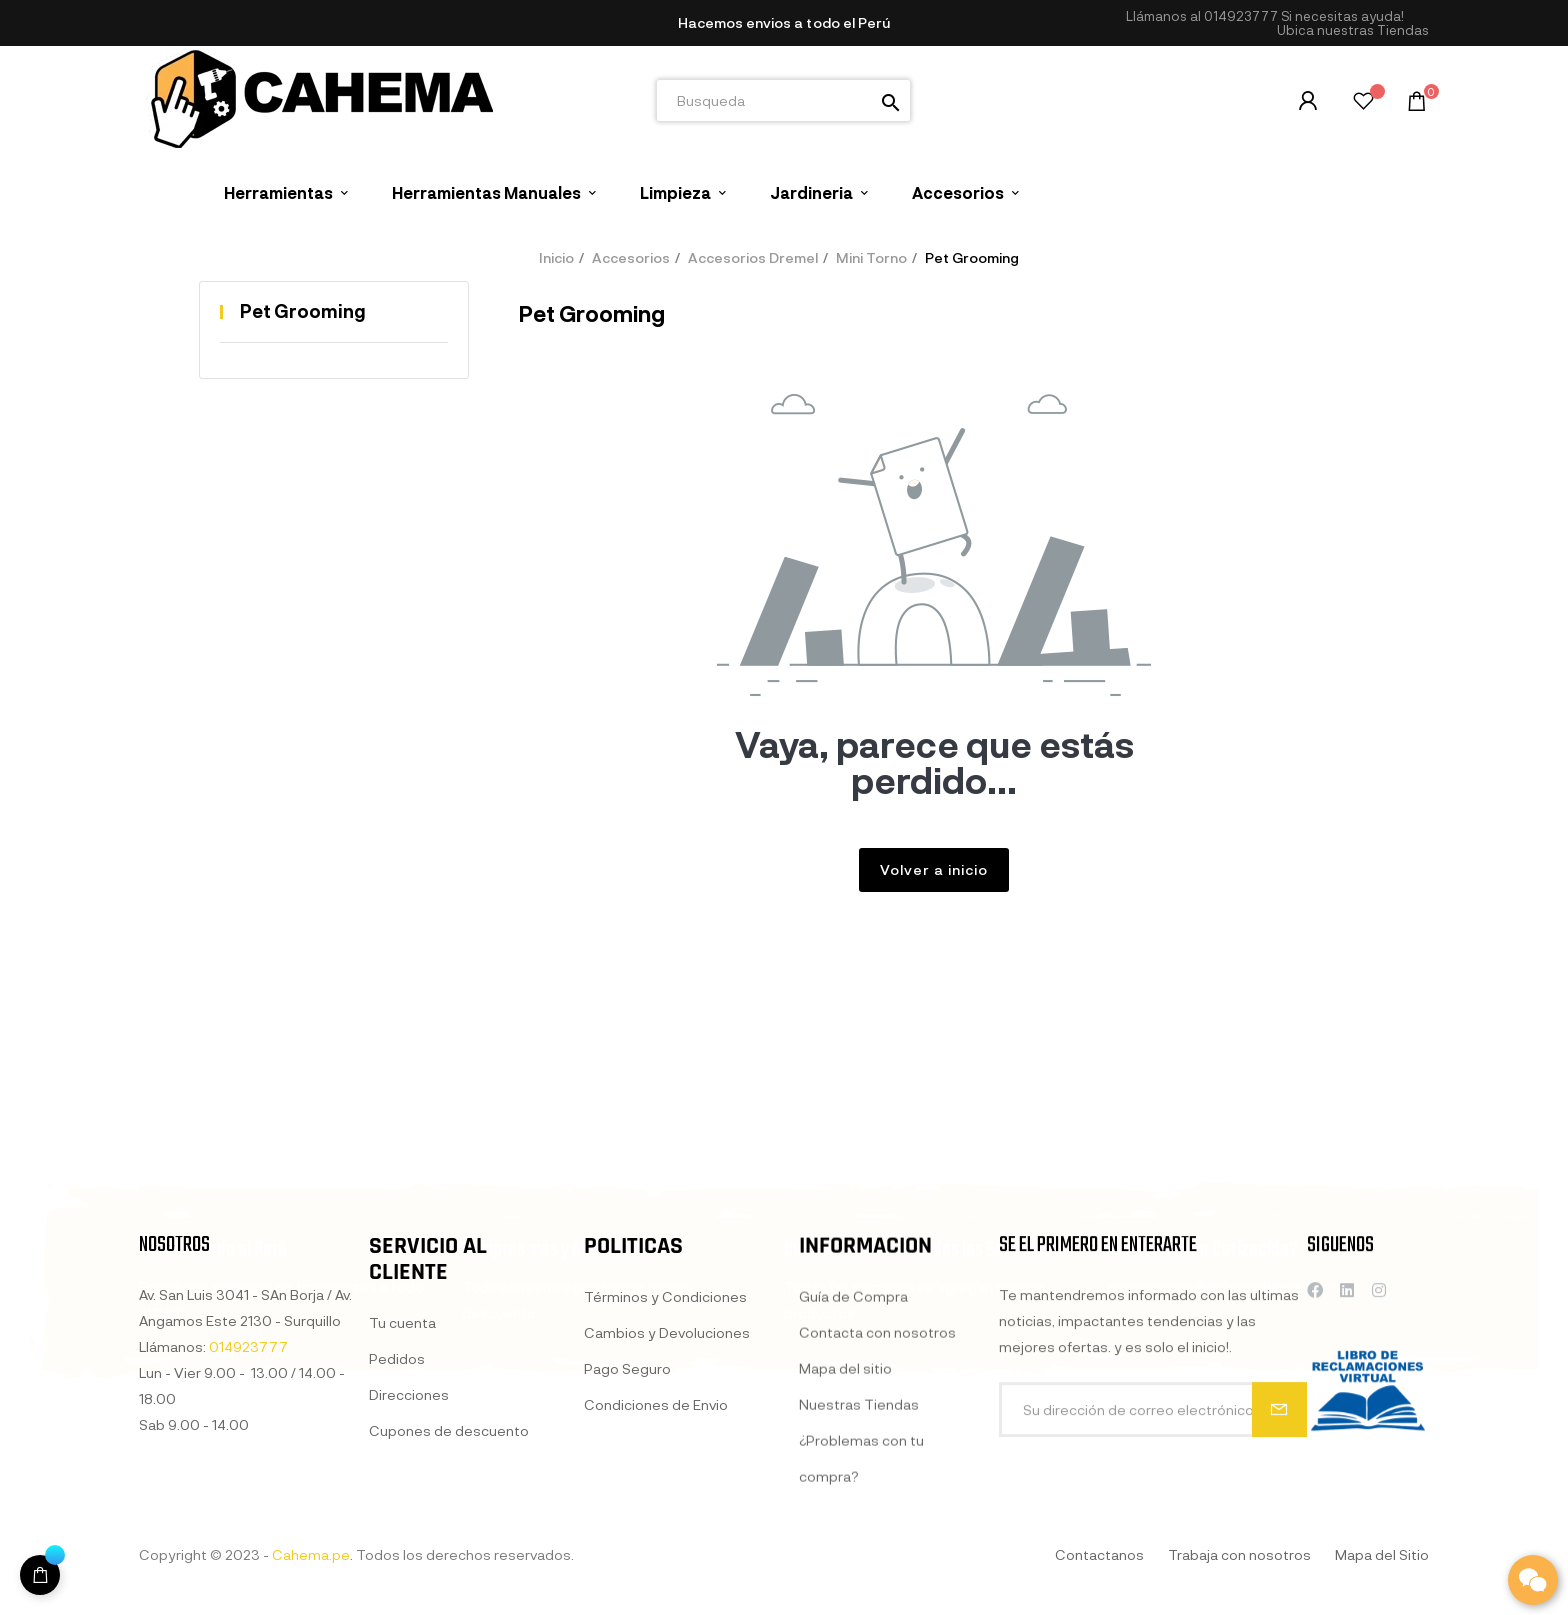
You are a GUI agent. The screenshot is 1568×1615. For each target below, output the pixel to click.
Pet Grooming (303, 311)
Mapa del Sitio (1382, 1554)
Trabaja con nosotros (1239, 1554)
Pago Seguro (627, 1569)
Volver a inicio (934, 869)
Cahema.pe (311, 1554)
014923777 (1241, 16)
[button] (1353, 30)
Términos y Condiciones (665, 1497)
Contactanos (1099, 1554)
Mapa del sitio (845, 1590)
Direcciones (409, 1579)
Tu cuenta (402, 1507)
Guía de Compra (853, 1518)
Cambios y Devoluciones (667, 1533)
